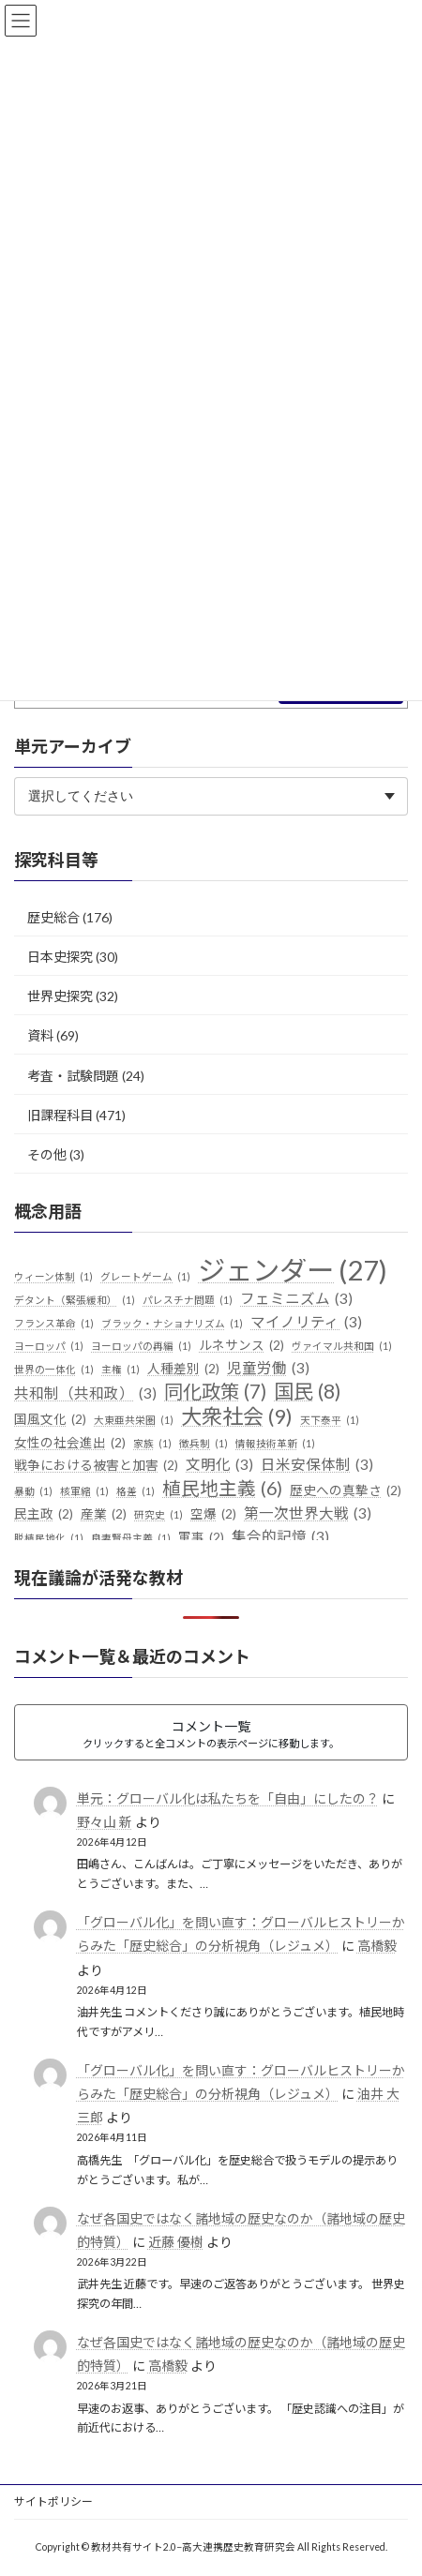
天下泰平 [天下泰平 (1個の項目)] (329, 1420)
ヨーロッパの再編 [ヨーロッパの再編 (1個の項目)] (141, 1346)
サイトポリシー (53, 2501)
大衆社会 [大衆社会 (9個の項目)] (237, 1416)
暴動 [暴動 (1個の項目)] (33, 1491)
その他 (47, 1154)
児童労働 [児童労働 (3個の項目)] (268, 1368)
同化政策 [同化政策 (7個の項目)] (215, 1392)
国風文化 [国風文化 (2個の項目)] (50, 1420)
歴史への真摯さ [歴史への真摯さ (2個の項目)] (345, 1491)
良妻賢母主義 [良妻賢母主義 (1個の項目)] (131, 1538)
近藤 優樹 (175, 2241)
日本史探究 (60, 957)
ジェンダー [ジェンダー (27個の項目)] (292, 1270)
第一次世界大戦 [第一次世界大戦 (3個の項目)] (307, 1514)
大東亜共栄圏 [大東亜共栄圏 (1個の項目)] (133, 1420)
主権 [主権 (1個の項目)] (120, 1369)
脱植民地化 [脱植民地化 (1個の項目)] (48, 1538)
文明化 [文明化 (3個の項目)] (219, 1465)
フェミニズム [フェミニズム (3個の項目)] (296, 1299)
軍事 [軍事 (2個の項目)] (201, 1538)
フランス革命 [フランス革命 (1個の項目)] (54, 1322)
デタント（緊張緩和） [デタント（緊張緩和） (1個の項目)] (74, 1300)
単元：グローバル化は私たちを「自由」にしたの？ (228, 1798)
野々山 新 (104, 1822)
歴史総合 (53, 917)
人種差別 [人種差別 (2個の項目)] (183, 1369)
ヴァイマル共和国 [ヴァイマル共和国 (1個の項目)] (342, 1346)
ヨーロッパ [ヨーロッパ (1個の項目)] (48, 1346)
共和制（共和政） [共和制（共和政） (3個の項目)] (85, 1394)
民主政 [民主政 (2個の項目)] (43, 1515)
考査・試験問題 (73, 1075)
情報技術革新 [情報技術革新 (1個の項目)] (275, 1442)
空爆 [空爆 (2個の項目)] (213, 1515)
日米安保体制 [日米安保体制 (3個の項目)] (317, 1465)
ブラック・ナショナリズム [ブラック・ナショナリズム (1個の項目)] (172, 1322)
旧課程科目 (60, 1114)
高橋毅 (377, 1946)
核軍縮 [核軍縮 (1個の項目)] (84, 1491)
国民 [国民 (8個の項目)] (307, 1392)
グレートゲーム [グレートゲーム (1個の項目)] (145, 1277)
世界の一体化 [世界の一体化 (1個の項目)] (54, 1369)
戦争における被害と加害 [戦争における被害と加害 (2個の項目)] (96, 1466)
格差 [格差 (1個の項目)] (135, 1491)
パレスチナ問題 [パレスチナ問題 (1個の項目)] (188, 1300)
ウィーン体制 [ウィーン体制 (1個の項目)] (53, 1277)
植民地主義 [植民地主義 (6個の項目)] (222, 1488)
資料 (40, 1035)
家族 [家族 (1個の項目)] (152, 1442)
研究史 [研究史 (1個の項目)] (158, 1515)
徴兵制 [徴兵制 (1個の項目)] (203, 1442)
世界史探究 (60, 996)
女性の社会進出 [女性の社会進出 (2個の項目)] (70, 1442)
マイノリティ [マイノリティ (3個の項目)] (306, 1321)
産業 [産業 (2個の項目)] (104, 1515)
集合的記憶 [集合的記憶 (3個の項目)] (280, 1537)
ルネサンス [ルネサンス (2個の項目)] (241, 1346)
